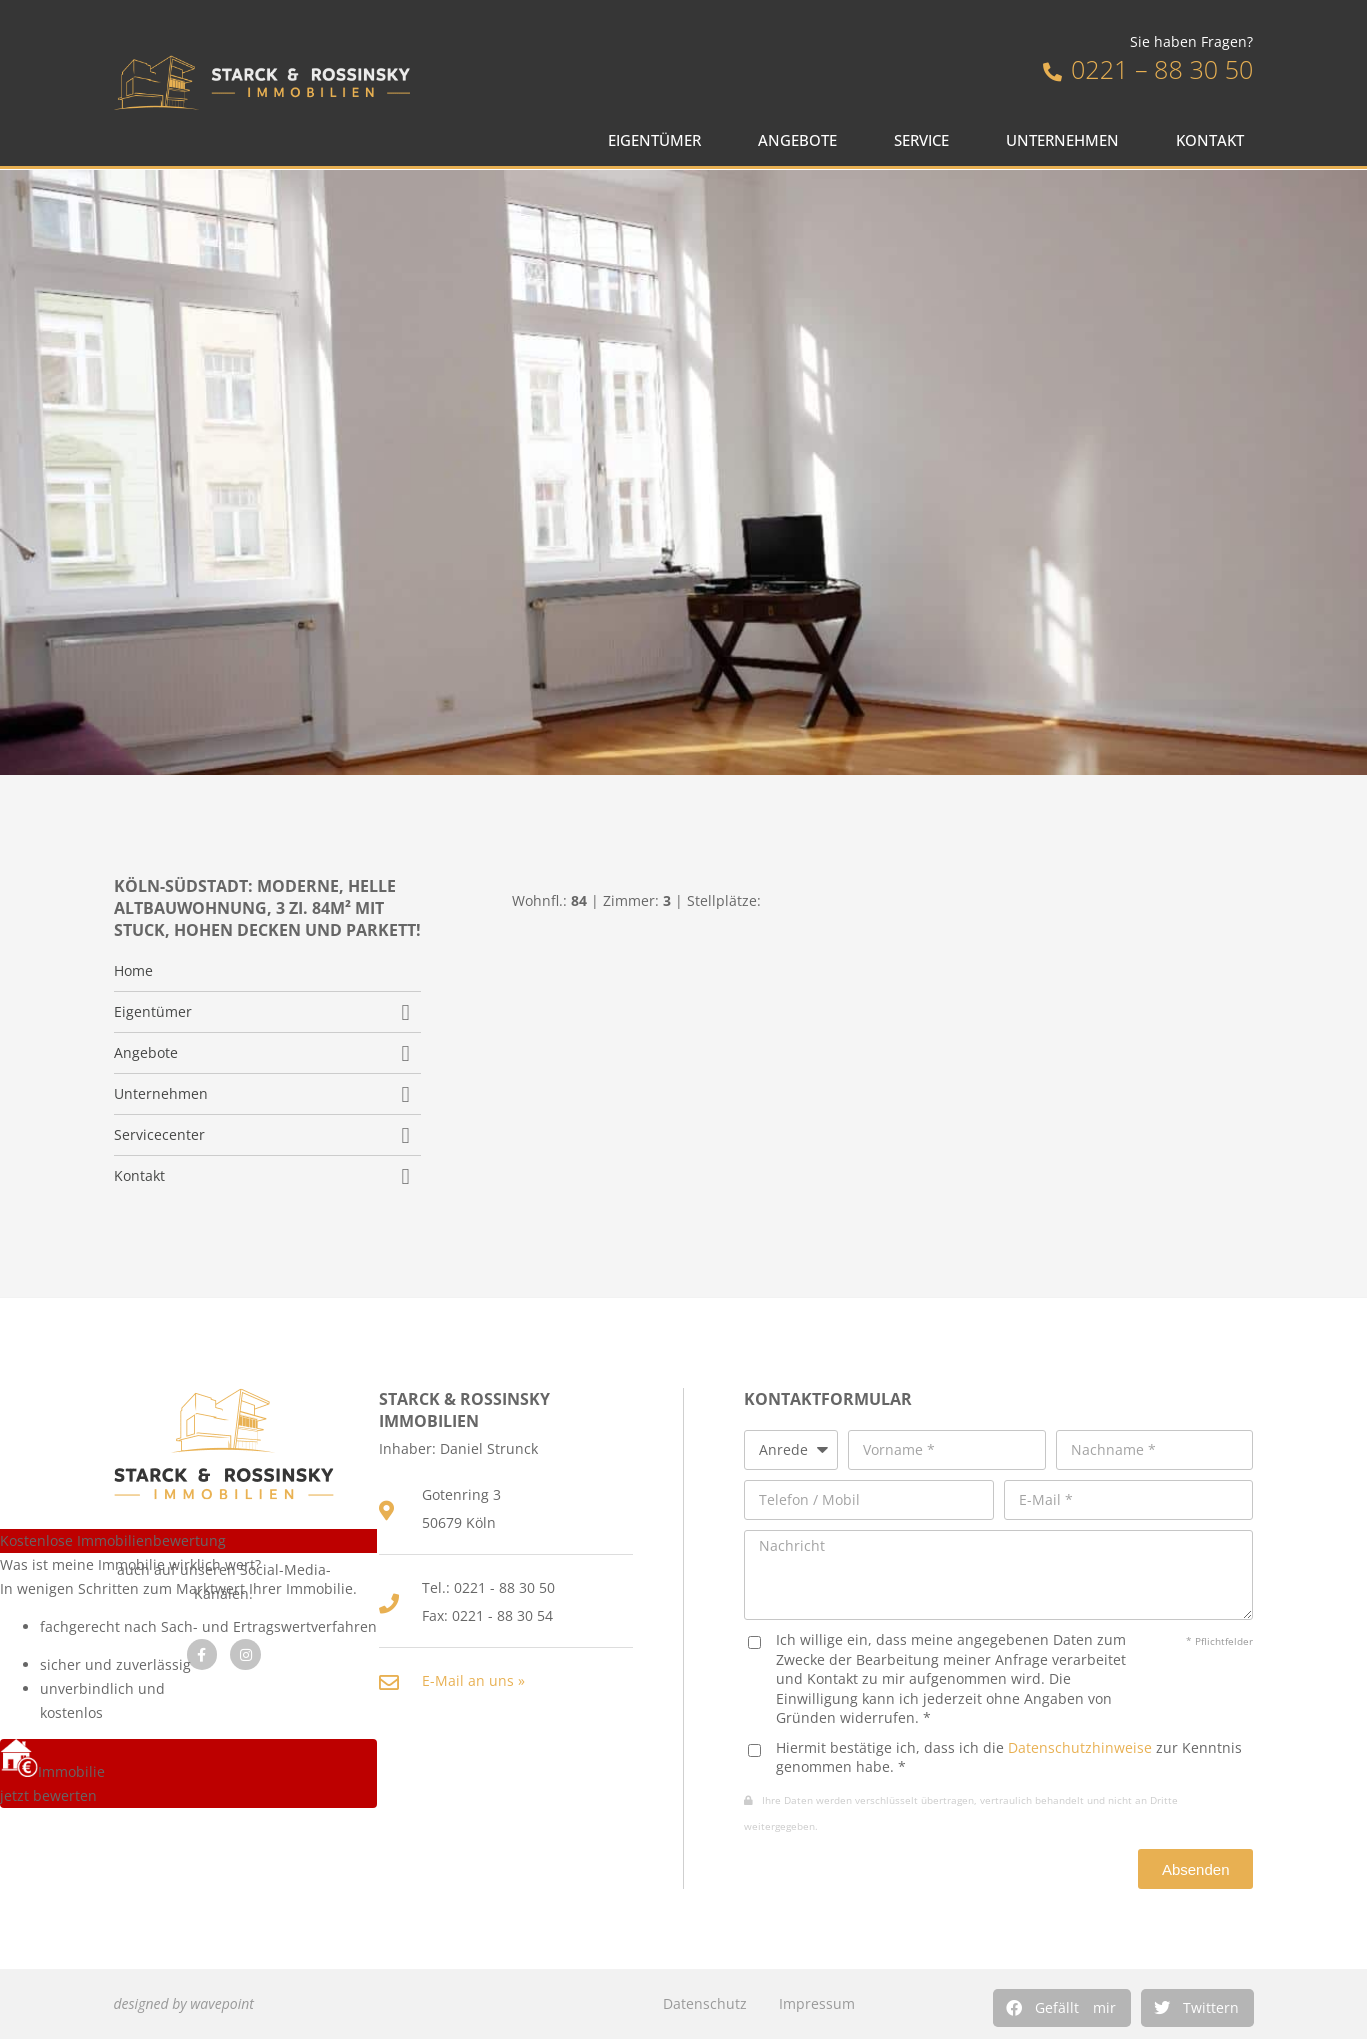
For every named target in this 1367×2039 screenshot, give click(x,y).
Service (926, 140)
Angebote (802, 140)
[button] (1062, 2008)
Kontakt (1215, 140)
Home (133, 971)
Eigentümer (659, 140)
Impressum (817, 2003)
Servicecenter (159, 1135)
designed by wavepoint (184, 2003)
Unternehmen (1067, 140)
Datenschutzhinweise (1080, 1747)
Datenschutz (705, 2003)
